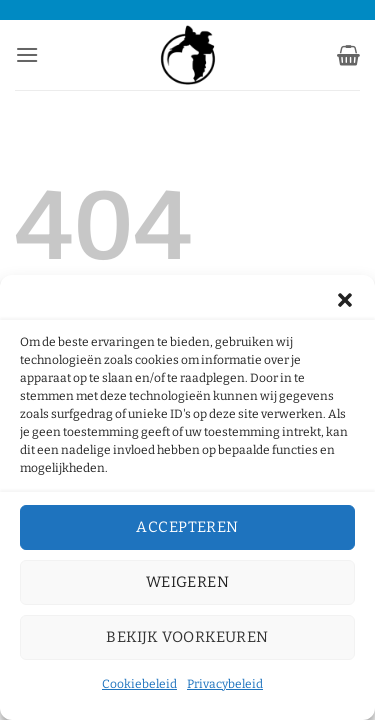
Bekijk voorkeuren (187, 637)
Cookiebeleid (139, 684)
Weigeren (188, 582)
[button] (345, 300)
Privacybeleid (225, 684)
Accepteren (187, 527)
